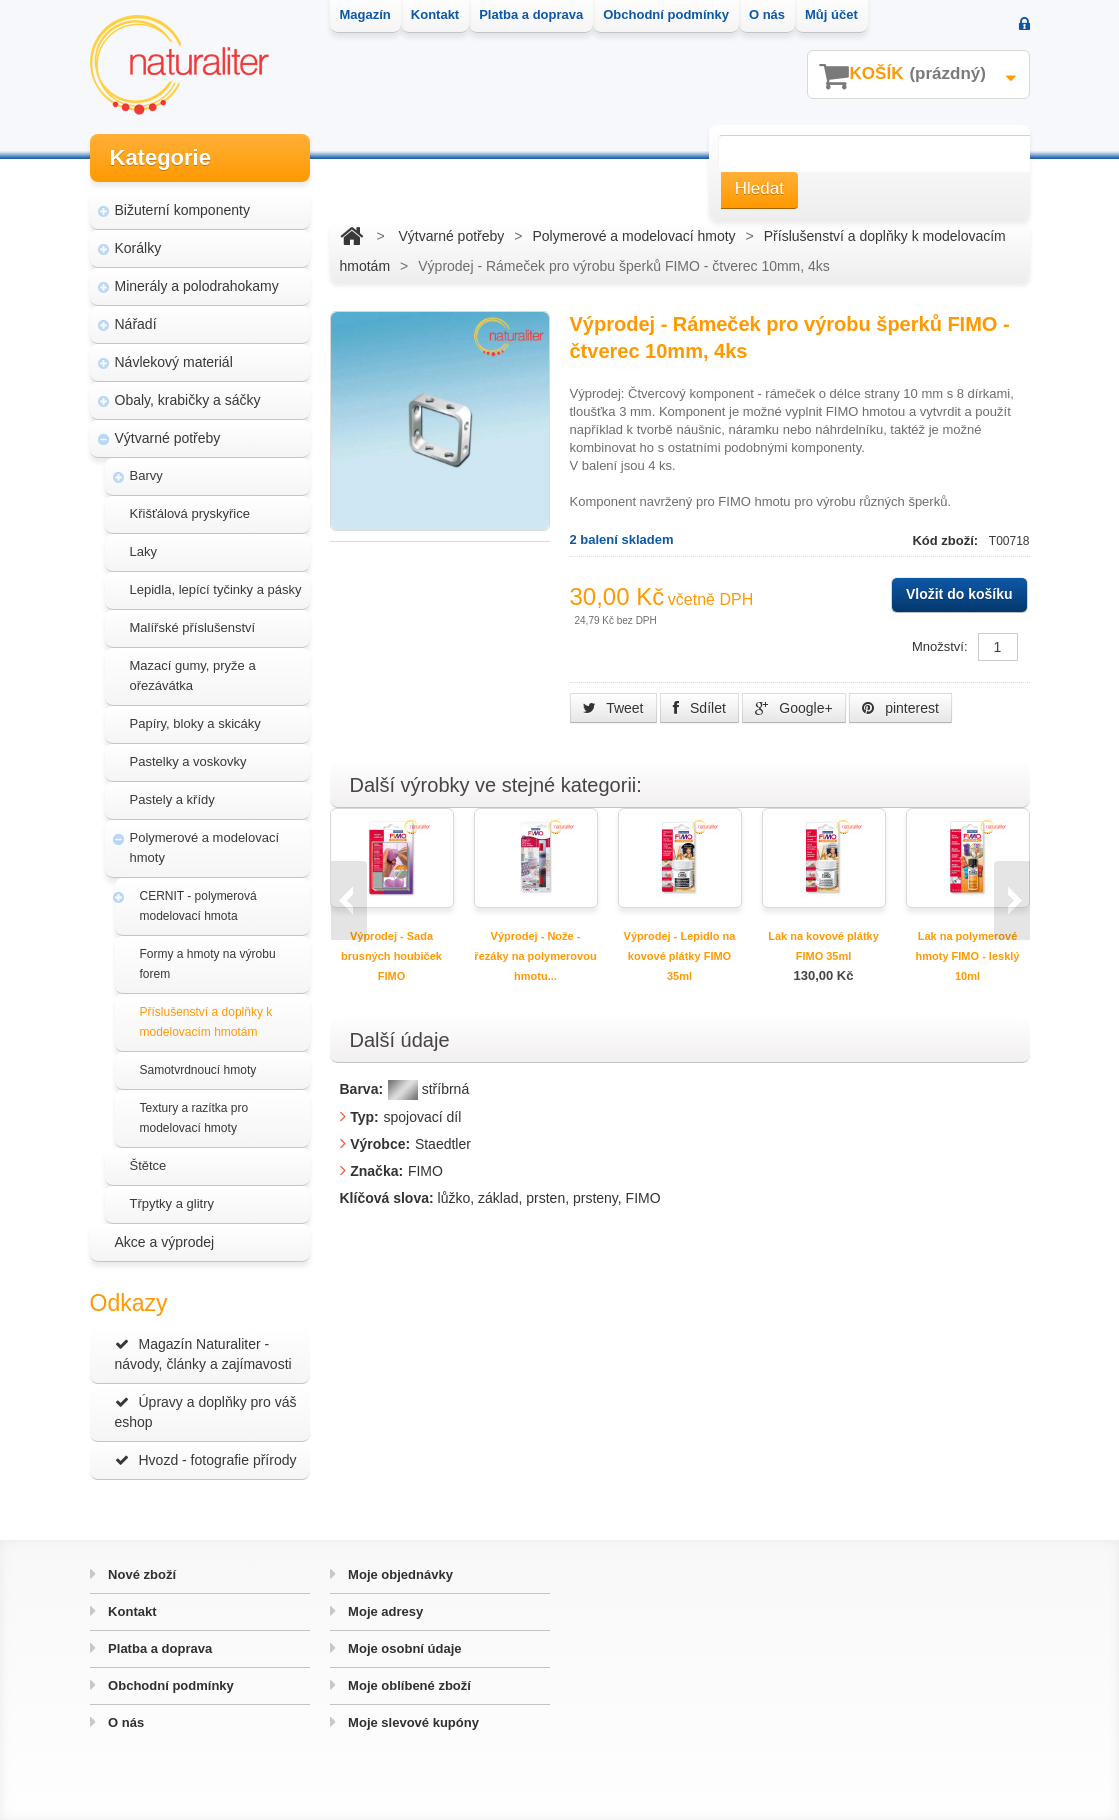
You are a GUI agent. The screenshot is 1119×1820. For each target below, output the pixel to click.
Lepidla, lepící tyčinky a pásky (216, 589)
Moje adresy (384, 1611)
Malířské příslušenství (193, 627)
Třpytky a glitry (172, 1203)
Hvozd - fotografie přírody (206, 1460)
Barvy (146, 475)
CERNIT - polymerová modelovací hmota (198, 906)
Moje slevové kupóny (412, 1722)
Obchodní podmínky (169, 1685)
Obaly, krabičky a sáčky (188, 400)
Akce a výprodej (165, 1242)
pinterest (900, 708)
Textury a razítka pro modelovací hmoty (194, 1118)
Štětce (148, 1165)
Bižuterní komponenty (182, 210)
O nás (125, 1722)
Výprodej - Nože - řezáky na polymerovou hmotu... (535, 956)
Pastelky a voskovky (188, 761)
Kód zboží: (946, 540)
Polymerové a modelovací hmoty (205, 847)
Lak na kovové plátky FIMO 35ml (823, 946)
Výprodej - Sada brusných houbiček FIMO (391, 956)
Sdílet (699, 708)
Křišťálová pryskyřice (190, 513)
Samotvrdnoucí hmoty (198, 1070)
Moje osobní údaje (403, 1648)
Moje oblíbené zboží (408, 1685)
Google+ (793, 708)
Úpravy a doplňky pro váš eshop (206, 1412)
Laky (143, 551)
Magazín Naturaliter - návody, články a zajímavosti (203, 1354)
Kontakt (131, 1611)
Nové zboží (141, 1574)
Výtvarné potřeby (168, 438)
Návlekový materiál (174, 362)
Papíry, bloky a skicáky (195, 723)
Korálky (138, 248)
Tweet (613, 708)
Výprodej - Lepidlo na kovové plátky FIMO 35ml (680, 956)
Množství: (940, 646)
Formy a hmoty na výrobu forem (208, 964)
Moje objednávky (399, 1574)
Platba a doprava (159, 1648)
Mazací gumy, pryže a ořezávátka (193, 675)
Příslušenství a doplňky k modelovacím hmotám (206, 1022)
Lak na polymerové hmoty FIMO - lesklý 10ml (968, 956)
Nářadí (136, 324)
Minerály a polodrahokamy (197, 286)
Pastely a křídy (172, 799)
